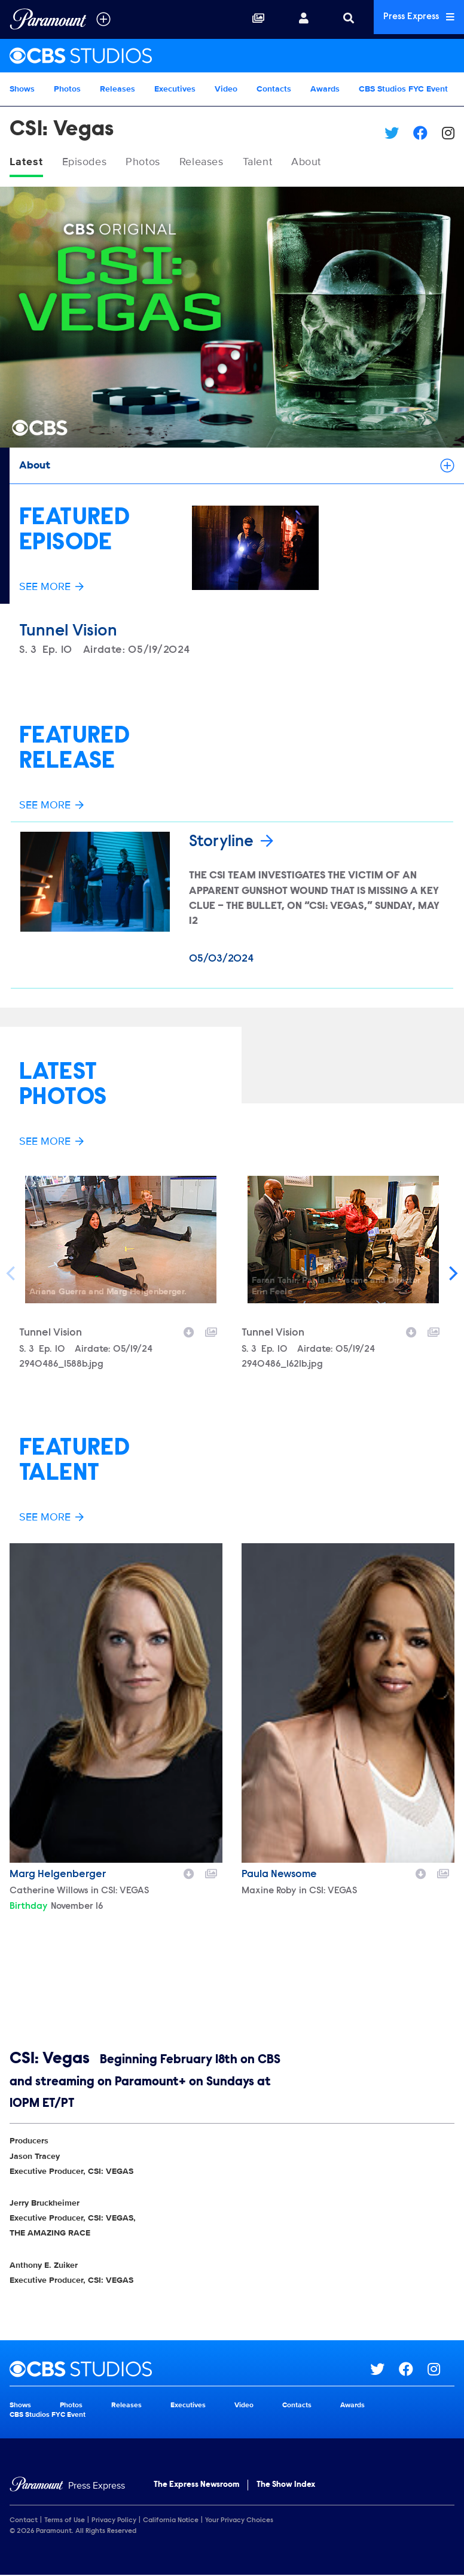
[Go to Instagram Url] (441, 2369)
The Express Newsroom (196, 2485)
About (337, 163)
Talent (283, 163)
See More (51, 588)
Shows (22, 89)
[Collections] (248, 19)
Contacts (274, 89)
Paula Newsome (279, 1875)
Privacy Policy (113, 2521)
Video (226, 89)
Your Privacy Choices (239, 2521)
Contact (24, 2521)
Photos (67, 89)
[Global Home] (48, 19)
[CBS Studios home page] (190, 2369)
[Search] (338, 19)
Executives (175, 89)
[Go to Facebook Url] (413, 2369)
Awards (325, 89)
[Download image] (189, 1331)
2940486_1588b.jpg (61, 1365)
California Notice (171, 2521)
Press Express (413, 19)
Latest (28, 163)
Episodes (92, 163)
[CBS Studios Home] (232, 55)
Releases (117, 89)
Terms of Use (64, 2521)
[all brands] (103, 19)
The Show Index (286, 2485)
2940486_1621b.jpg (282, 1365)
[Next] (452, 1273)
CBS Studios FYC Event (403, 89)
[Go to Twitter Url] (384, 2369)
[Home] (67, 2486)
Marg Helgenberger (58, 1875)
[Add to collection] (211, 1331)
